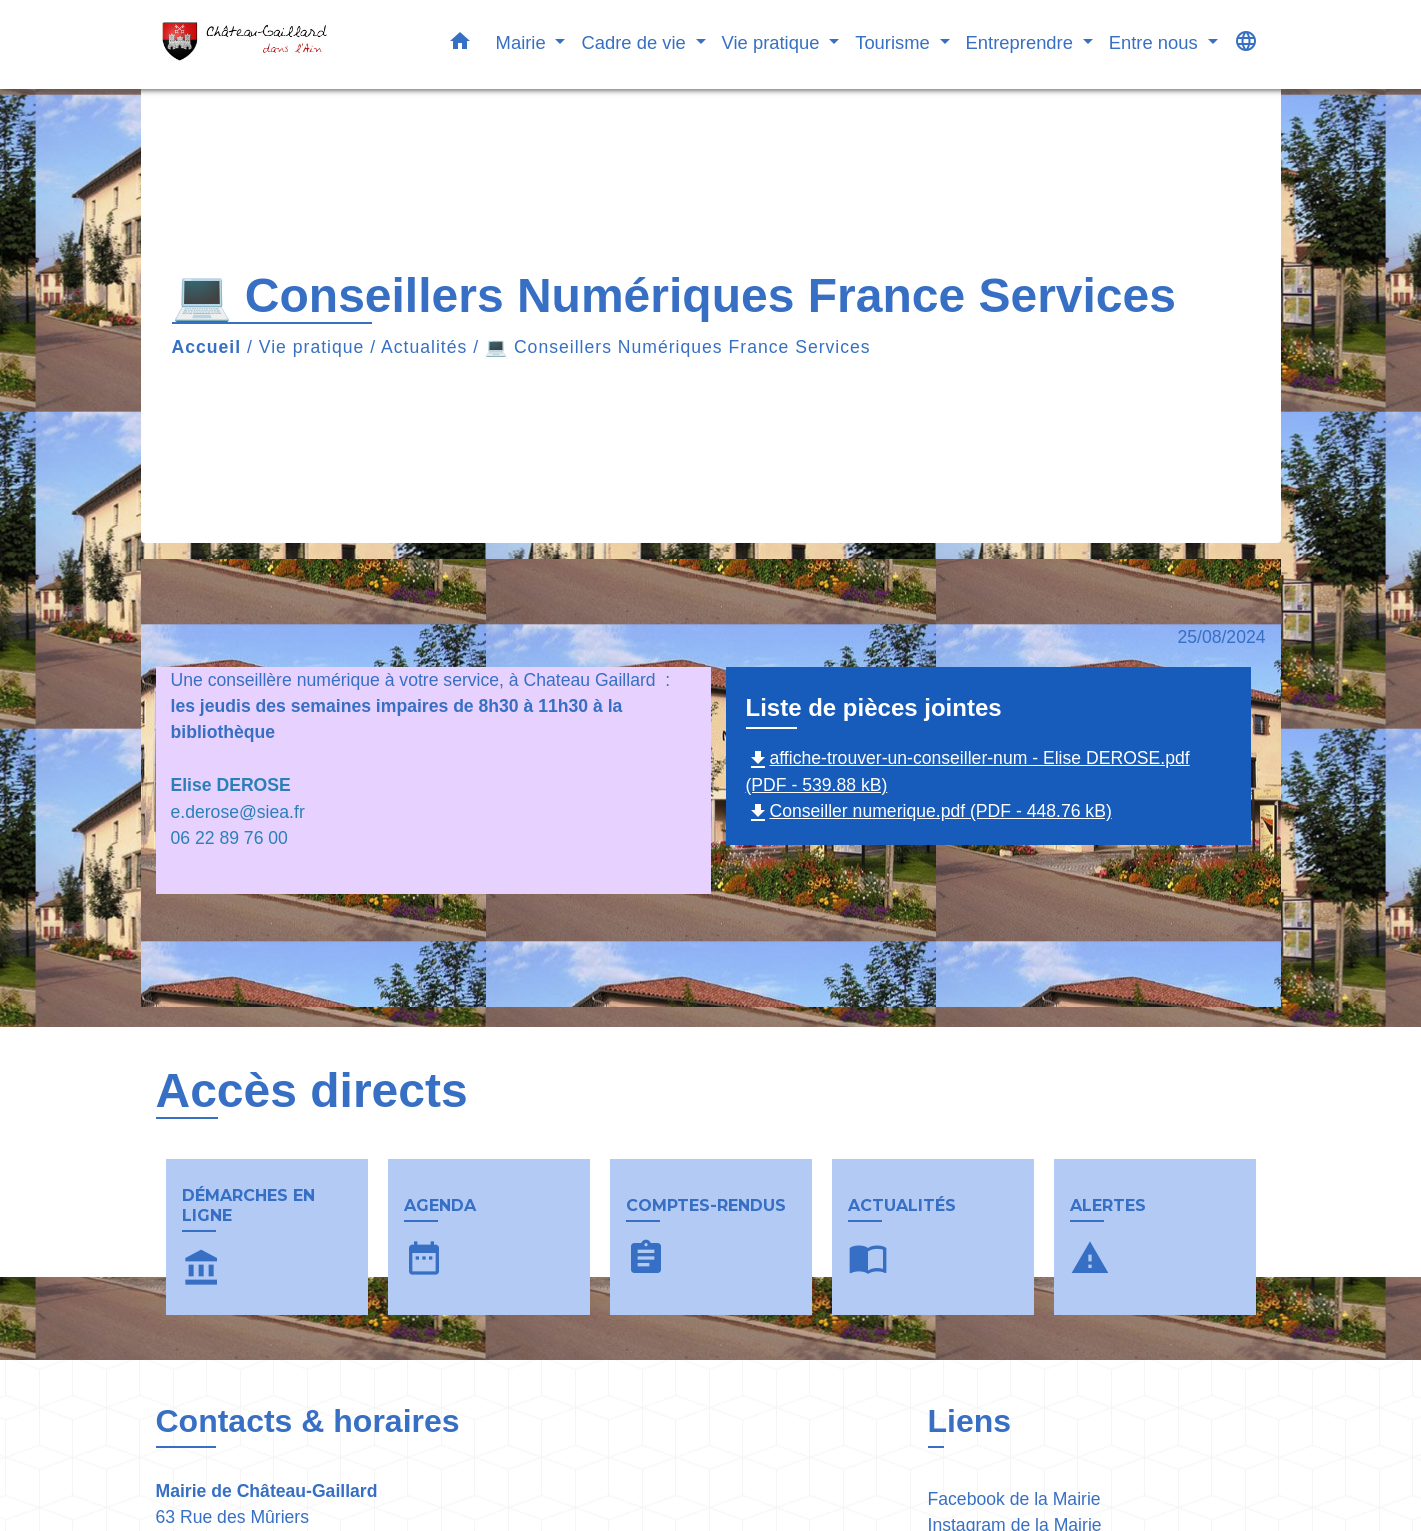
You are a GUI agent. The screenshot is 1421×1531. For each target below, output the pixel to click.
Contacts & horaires (308, 1421)
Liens (970, 1421)
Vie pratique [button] (773, 42)
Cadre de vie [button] (635, 42)
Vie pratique (312, 347)
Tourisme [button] (895, 42)
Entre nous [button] (1156, 42)
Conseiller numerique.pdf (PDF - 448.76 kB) (929, 811)
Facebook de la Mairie (1014, 1499)
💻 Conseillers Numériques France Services (678, 347)
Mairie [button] (523, 42)
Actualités (424, 347)
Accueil (207, 347)
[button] (460, 45)
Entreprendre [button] (1022, 42)
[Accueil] (281, 44)
